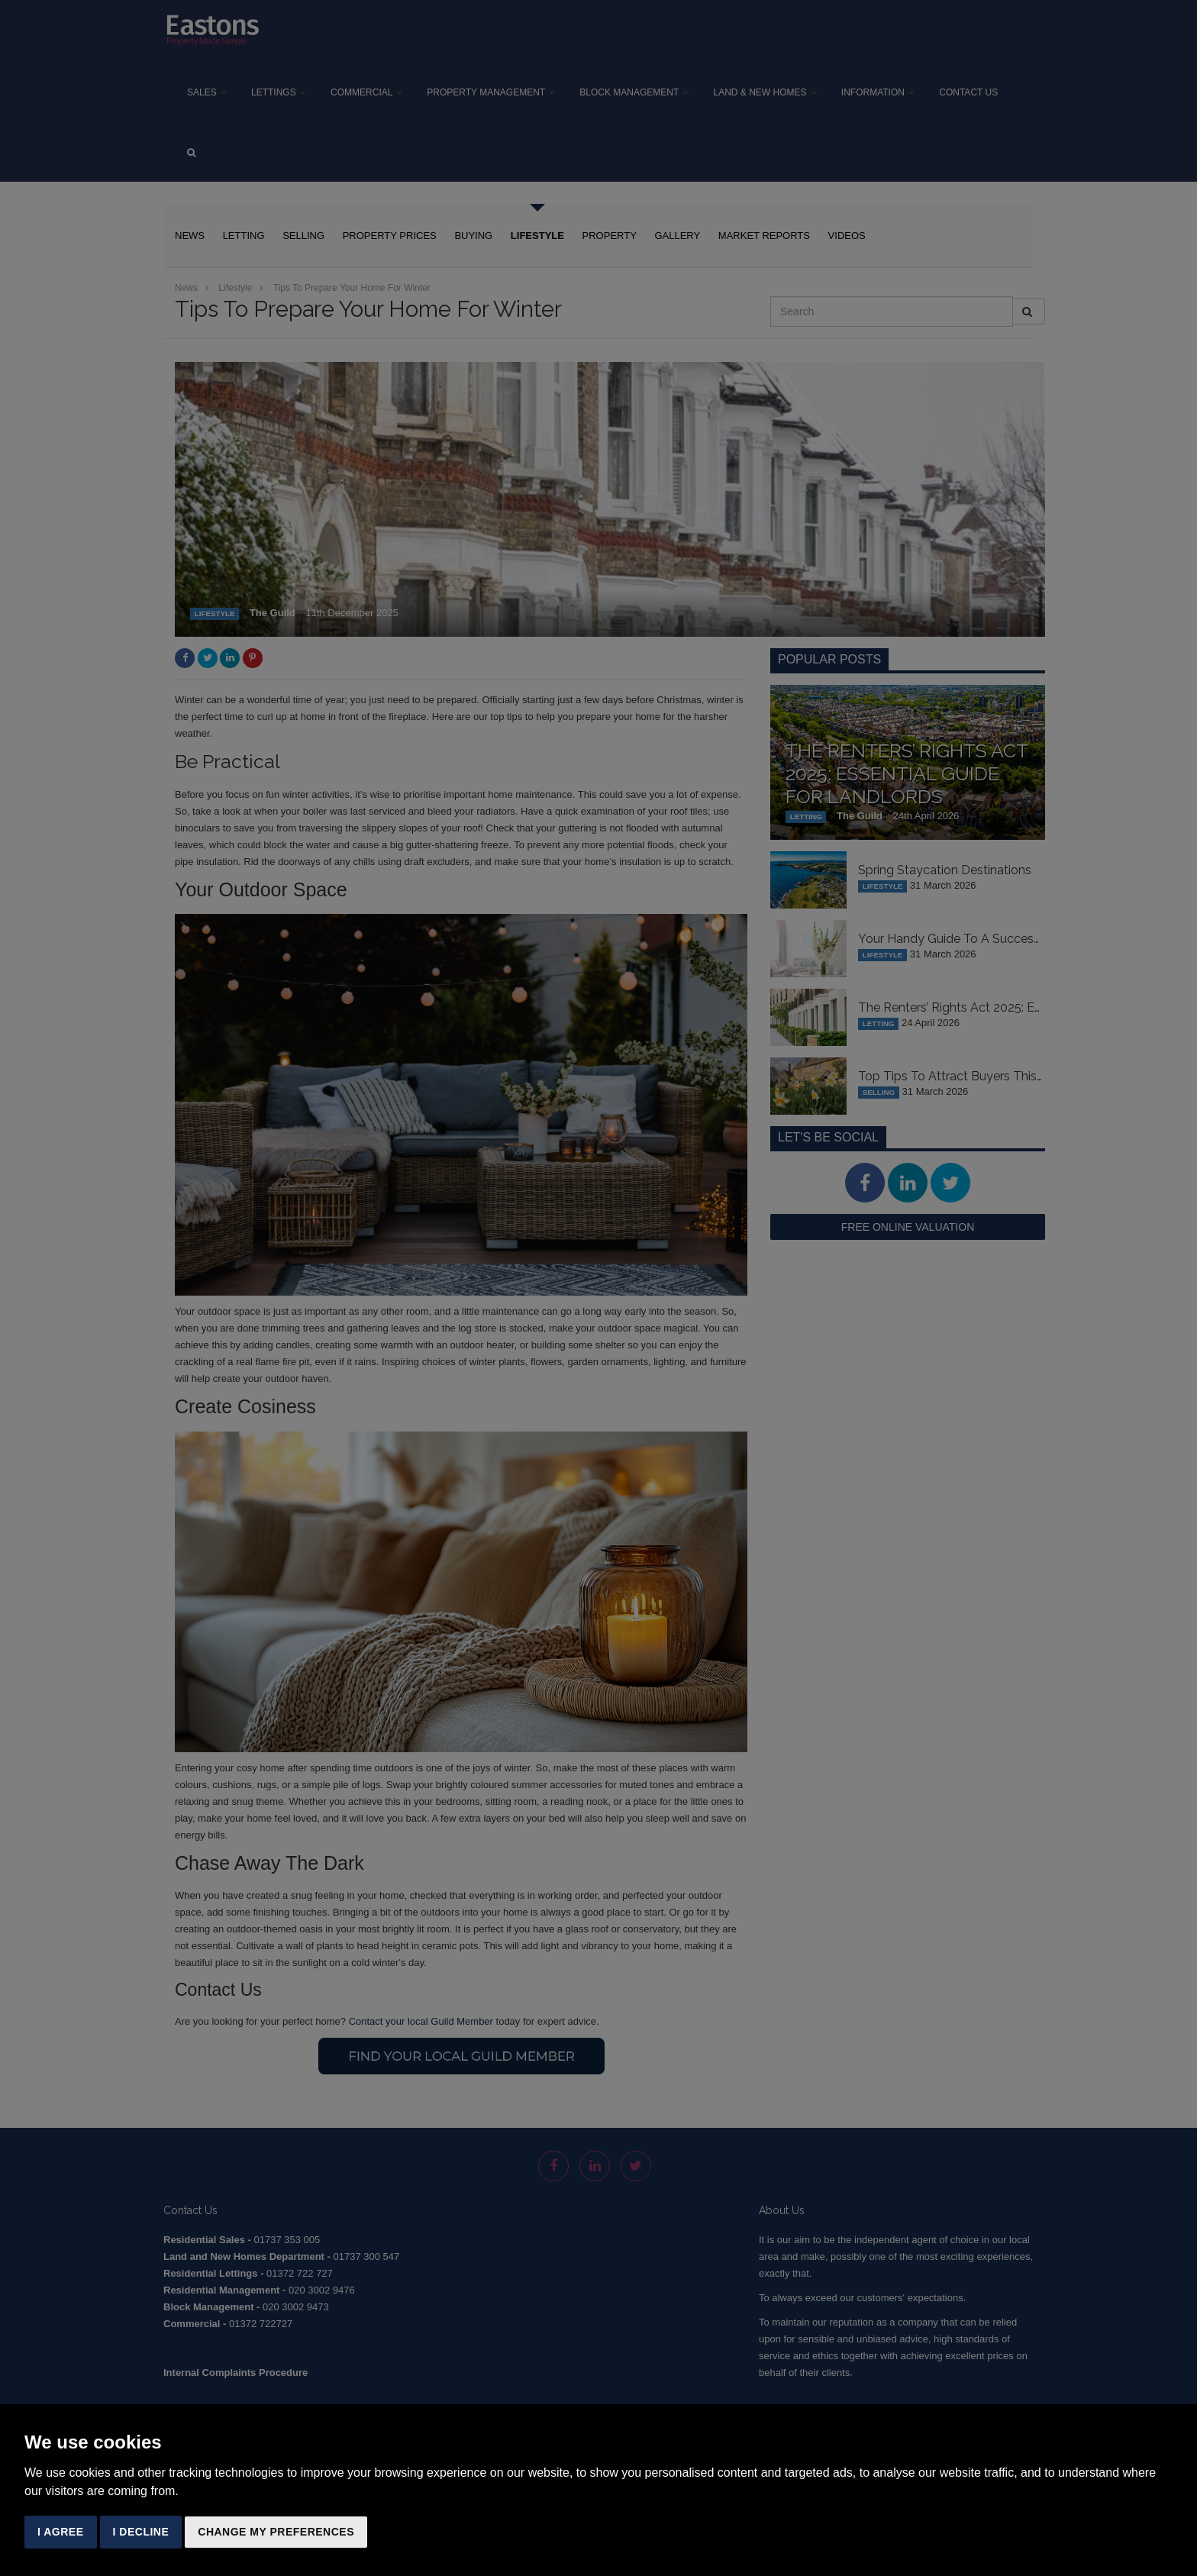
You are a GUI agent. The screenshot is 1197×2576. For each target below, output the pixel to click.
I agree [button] (60, 2532)
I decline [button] (141, 2532)
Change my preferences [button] (276, 2532)
